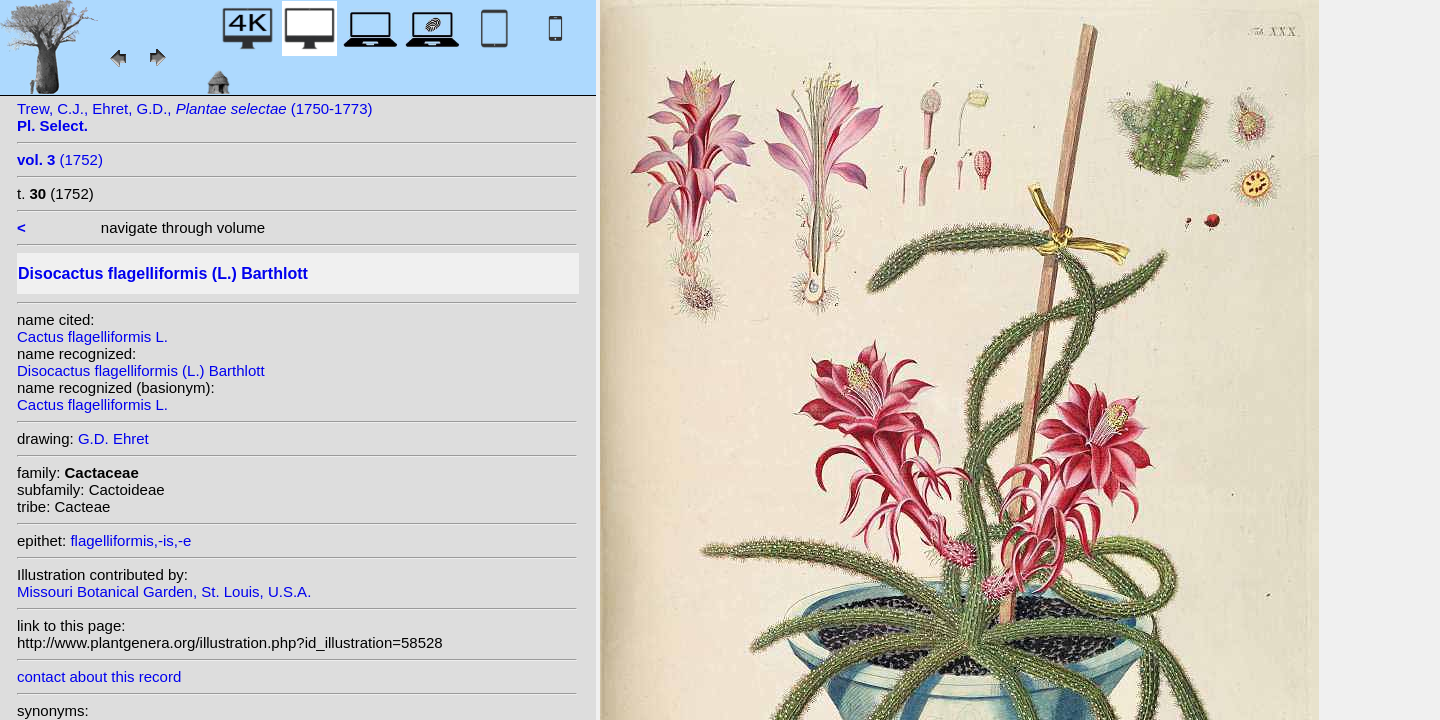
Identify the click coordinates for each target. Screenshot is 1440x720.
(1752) (60, 159)
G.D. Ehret (113, 438)
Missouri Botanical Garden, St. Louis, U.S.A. (164, 591)
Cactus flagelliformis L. (92, 336)
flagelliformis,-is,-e (130, 540)
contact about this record (99, 676)
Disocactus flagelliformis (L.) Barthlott (141, 370)
